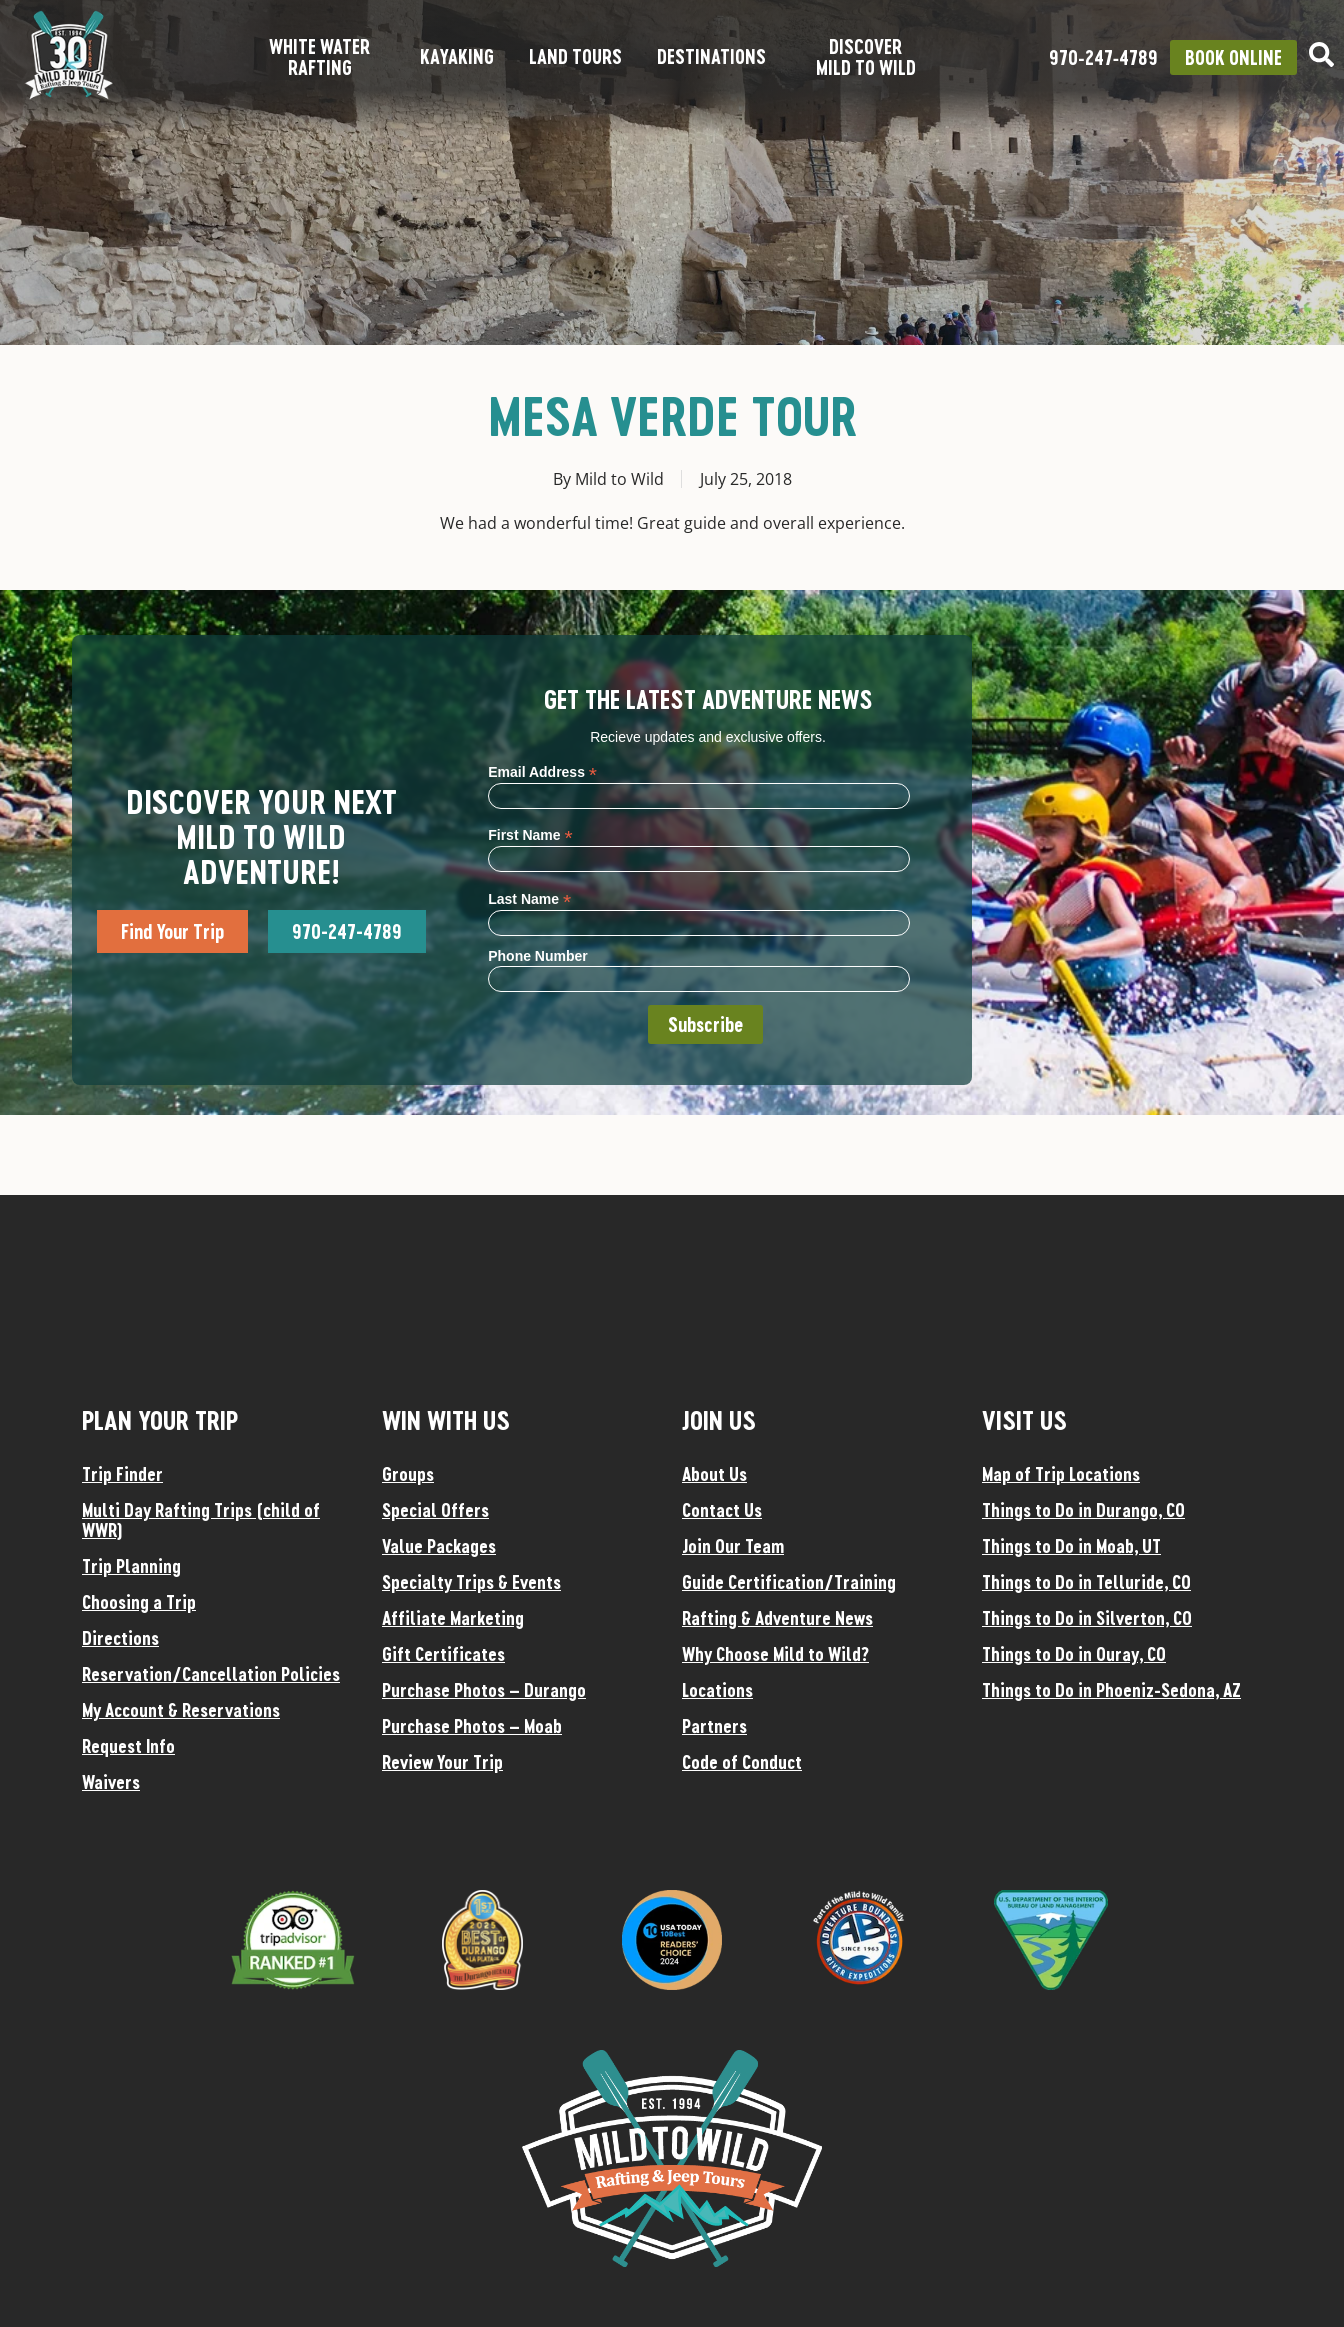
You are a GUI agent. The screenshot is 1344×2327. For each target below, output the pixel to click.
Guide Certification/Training (789, 1582)
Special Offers (435, 1510)
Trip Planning (131, 1566)
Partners (714, 1726)
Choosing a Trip (139, 1602)
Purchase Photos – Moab (472, 1726)
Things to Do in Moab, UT (1071, 1546)
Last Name (529, 898)
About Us (714, 1474)
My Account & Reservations (181, 1710)
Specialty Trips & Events (471, 1582)
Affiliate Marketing (453, 1618)
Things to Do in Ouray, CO (1074, 1654)
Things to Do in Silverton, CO (1087, 1618)
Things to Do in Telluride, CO (1086, 1582)
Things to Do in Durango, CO (1083, 1510)
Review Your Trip (442, 1762)
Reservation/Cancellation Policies (211, 1674)
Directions (120, 1638)
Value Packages (439, 1546)
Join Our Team (733, 1546)
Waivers (111, 1782)
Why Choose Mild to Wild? (775, 1654)
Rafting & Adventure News (777, 1618)
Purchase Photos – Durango (484, 1690)
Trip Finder (122, 1474)
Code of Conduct (742, 1762)
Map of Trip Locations (1061, 1474)
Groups (408, 1474)
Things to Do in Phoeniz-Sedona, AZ (1111, 1690)
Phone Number (538, 956)
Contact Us (722, 1510)
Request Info (128, 1746)
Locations (717, 1690)
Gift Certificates (443, 1654)
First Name (530, 834)
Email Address (542, 771)
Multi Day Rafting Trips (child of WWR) (201, 1520)
